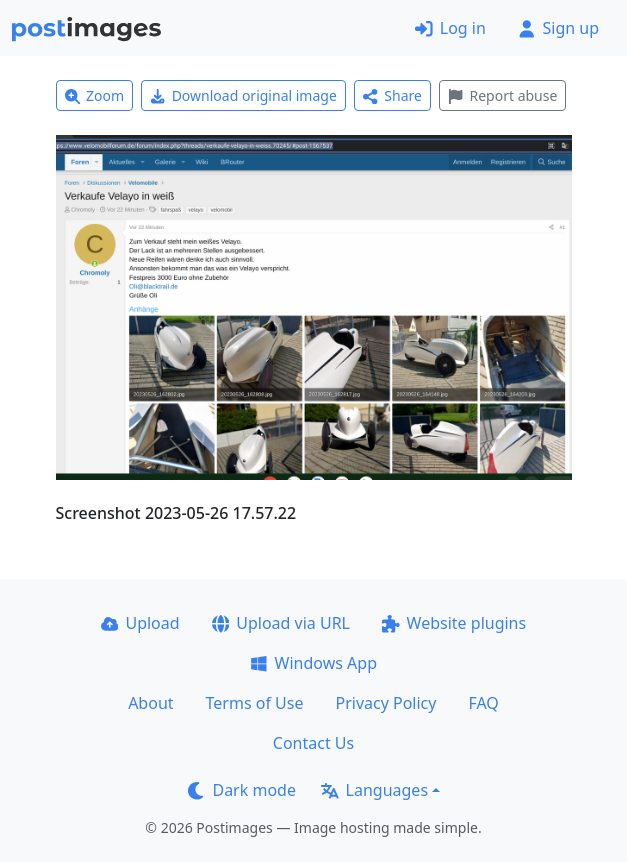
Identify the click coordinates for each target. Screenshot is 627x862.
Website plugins (454, 623)
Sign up (558, 28)
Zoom (95, 95)
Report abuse (502, 95)
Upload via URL (281, 623)
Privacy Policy (385, 703)
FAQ (483, 703)
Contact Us (313, 743)
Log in (450, 28)
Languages (374, 790)
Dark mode (242, 790)
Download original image (243, 95)
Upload (140, 623)
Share (392, 95)
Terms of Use (255, 703)
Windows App (313, 663)
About (150, 703)
